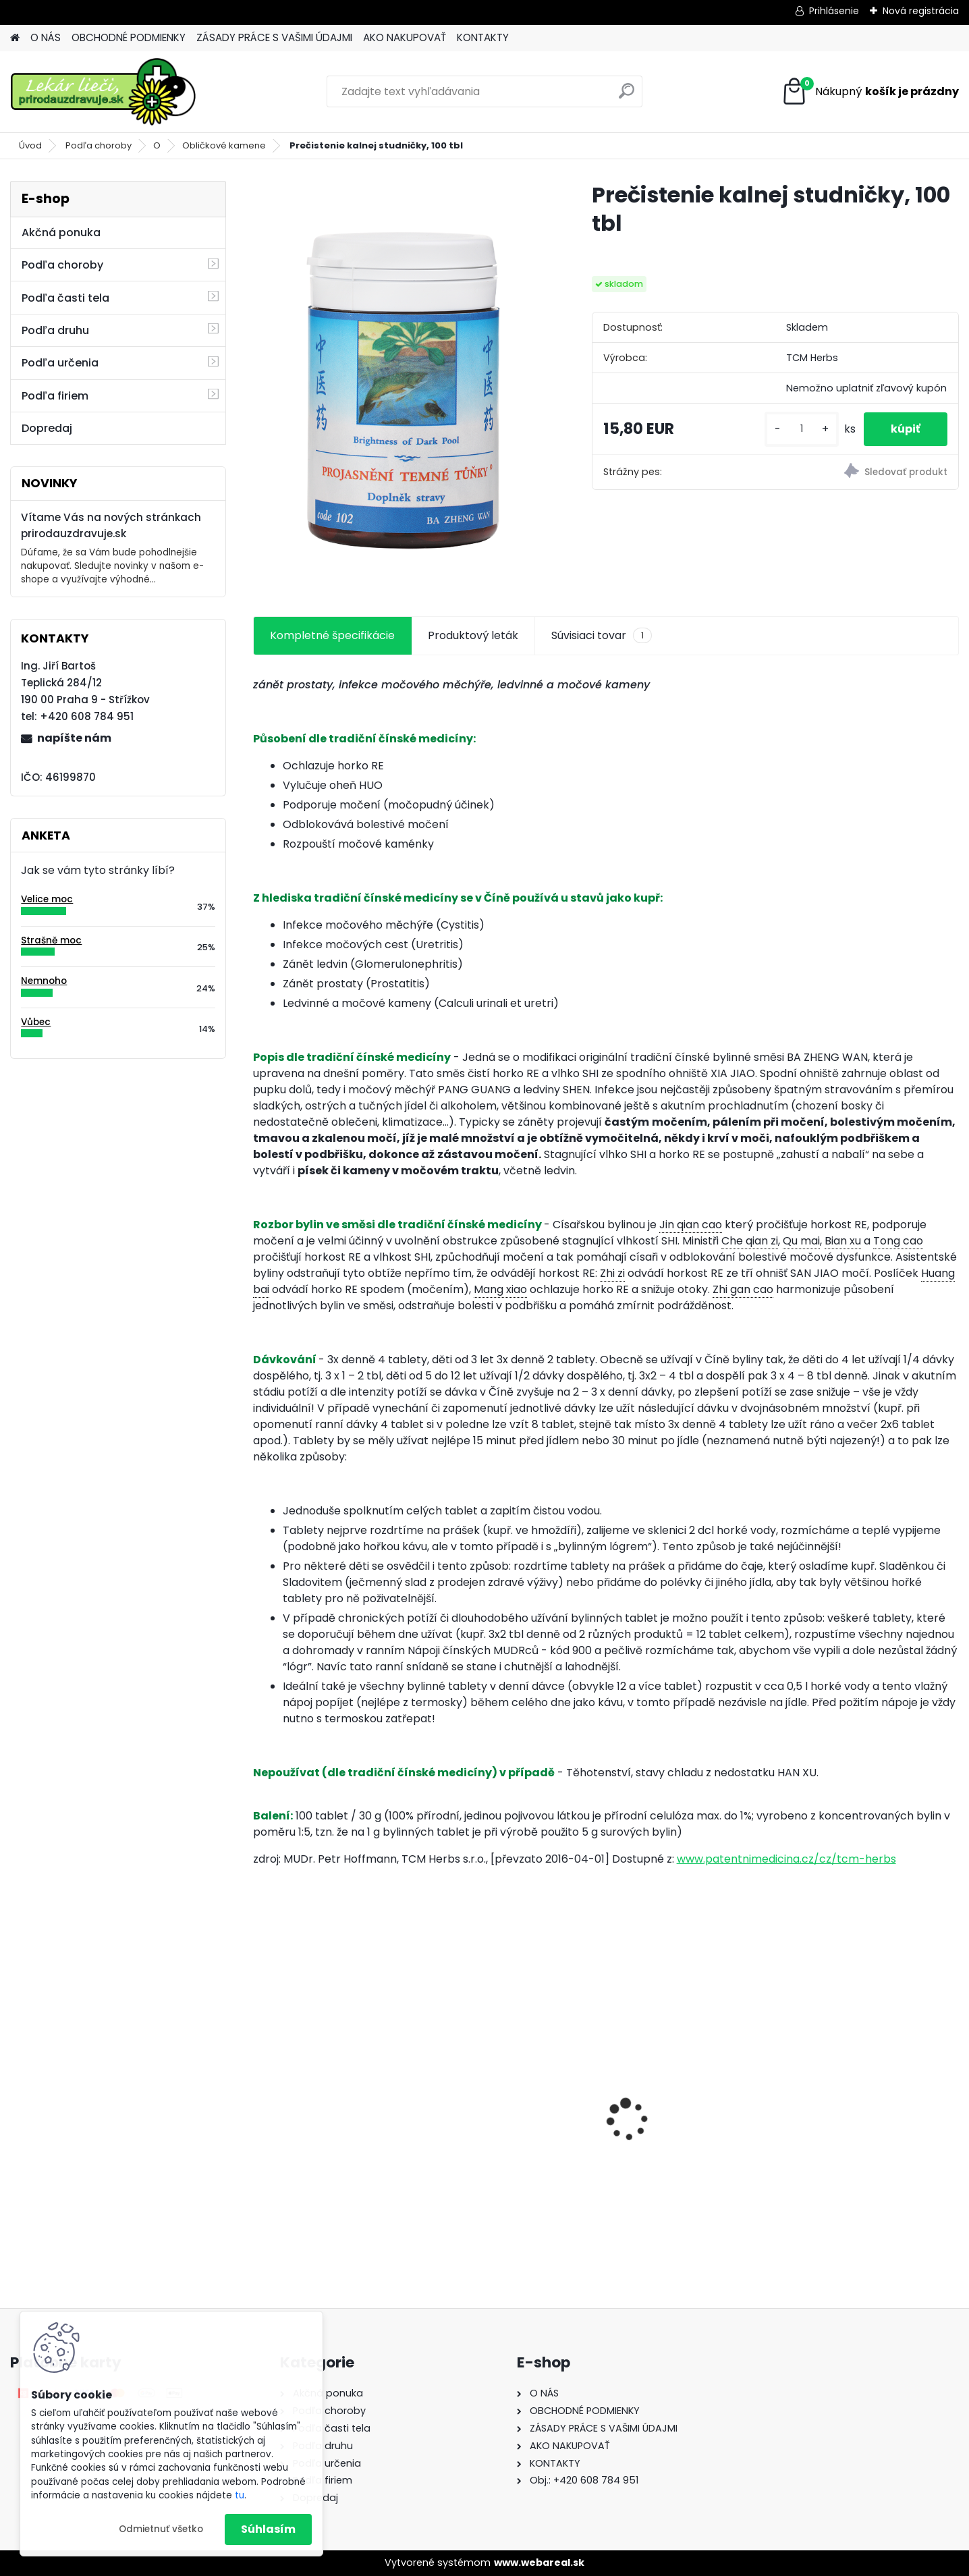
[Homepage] (15, 38)
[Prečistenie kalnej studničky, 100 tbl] (401, 383)
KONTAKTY (483, 37)
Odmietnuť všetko (161, 2529)
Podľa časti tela (65, 298)
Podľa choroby (98, 145)
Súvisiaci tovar (601, 636)
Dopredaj (47, 428)
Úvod (30, 145)
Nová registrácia (921, 11)
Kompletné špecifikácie (332, 635)
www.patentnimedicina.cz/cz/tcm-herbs (786, 1859)
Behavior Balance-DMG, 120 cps (334, 2134)
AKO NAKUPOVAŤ (404, 37)
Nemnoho (44, 981)
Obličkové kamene (224, 145)
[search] (626, 96)
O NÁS (45, 37)
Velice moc (47, 899)
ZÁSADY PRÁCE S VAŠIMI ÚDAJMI (274, 37)
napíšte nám (74, 738)
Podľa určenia (60, 363)
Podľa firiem (55, 396)
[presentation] (259, 2096)
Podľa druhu (55, 330)
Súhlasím (268, 2529)
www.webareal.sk (539, 2562)
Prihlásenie (834, 11)
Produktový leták (473, 635)
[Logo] (103, 92)
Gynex (636, 2120)
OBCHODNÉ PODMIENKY (129, 37)
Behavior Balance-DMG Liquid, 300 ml (503, 2128)
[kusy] (801, 429)
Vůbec (36, 1022)
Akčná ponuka (61, 232)
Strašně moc (51, 940)
